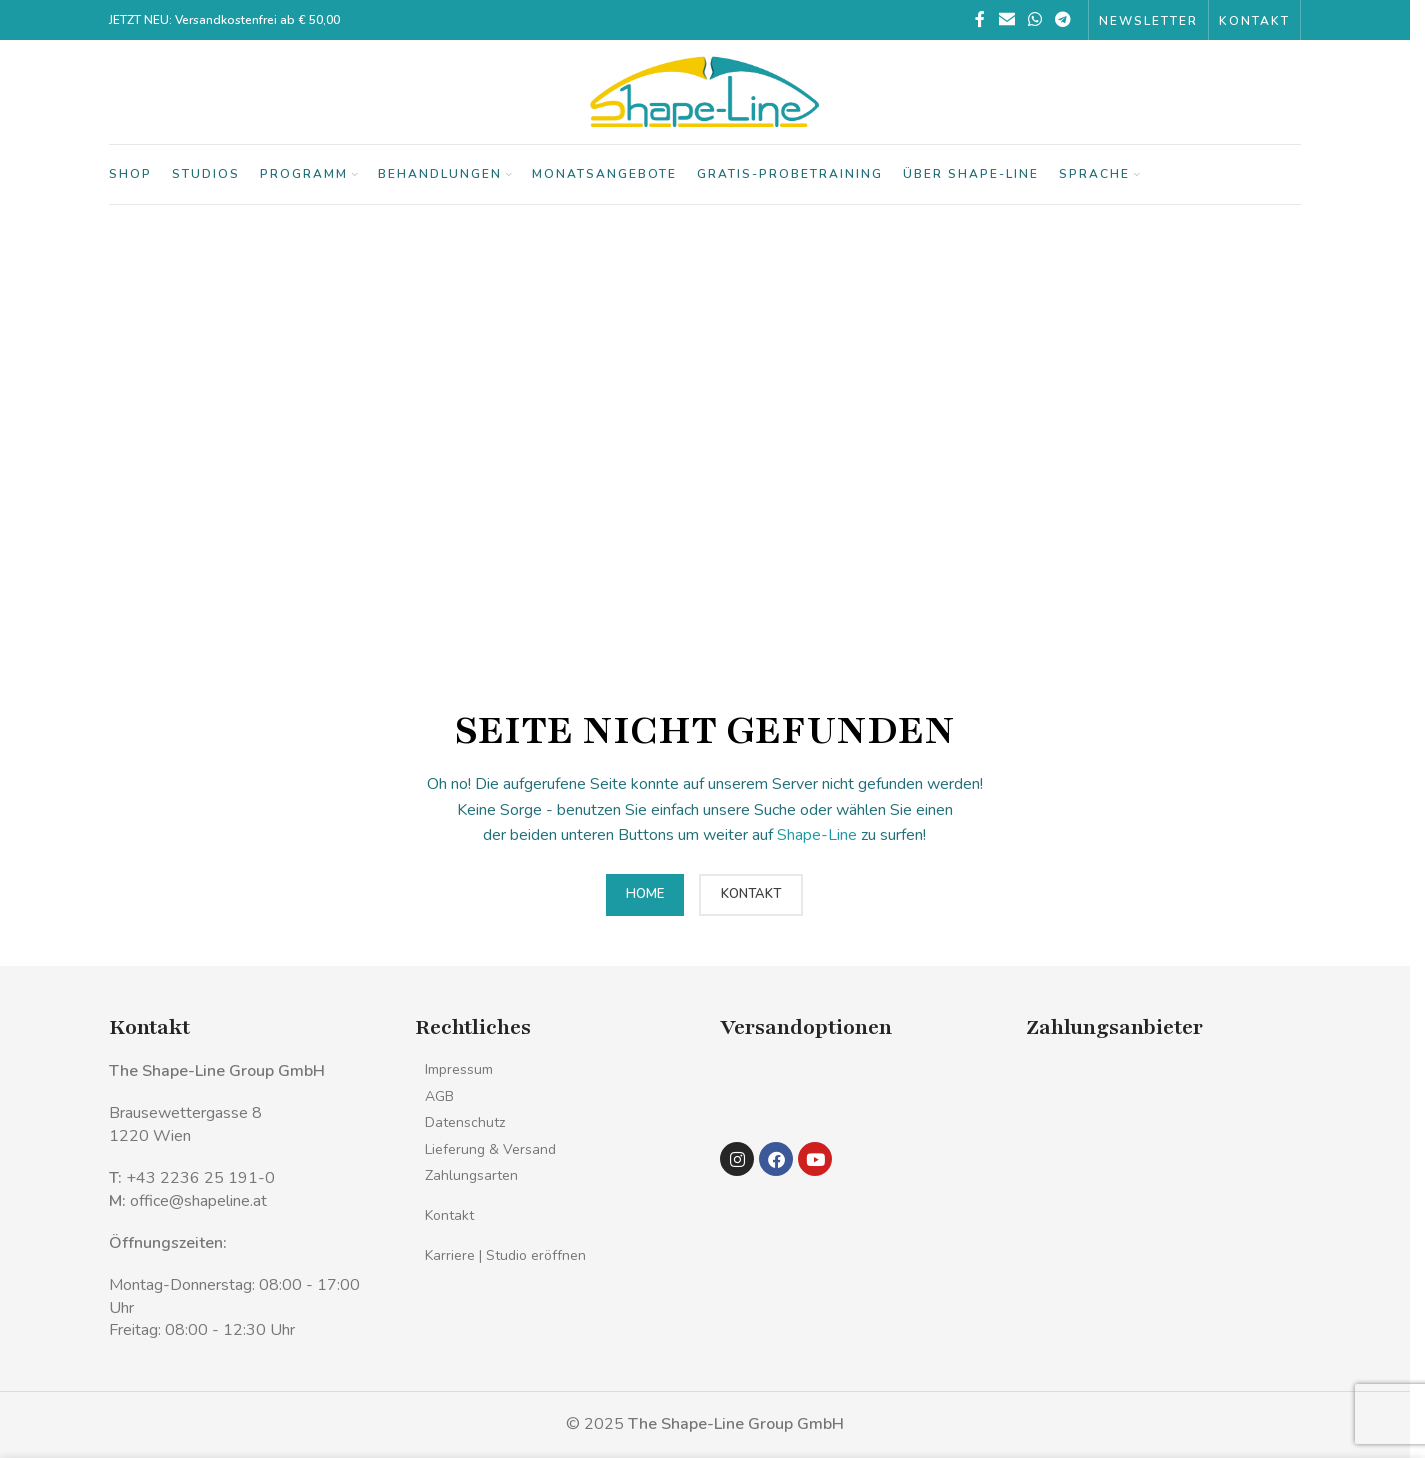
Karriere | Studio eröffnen (505, 1255)
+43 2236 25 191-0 (200, 1178)
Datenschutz (465, 1122)
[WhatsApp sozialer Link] (1034, 19)
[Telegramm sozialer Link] (1063, 19)
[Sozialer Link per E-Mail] (1006, 19)
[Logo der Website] (705, 91)
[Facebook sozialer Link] (980, 19)
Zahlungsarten (471, 1175)
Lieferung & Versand (490, 1149)
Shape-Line (817, 835)
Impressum (459, 1069)
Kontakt (449, 1215)
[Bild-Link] (762, 1091)
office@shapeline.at (198, 1201)
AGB (439, 1096)
